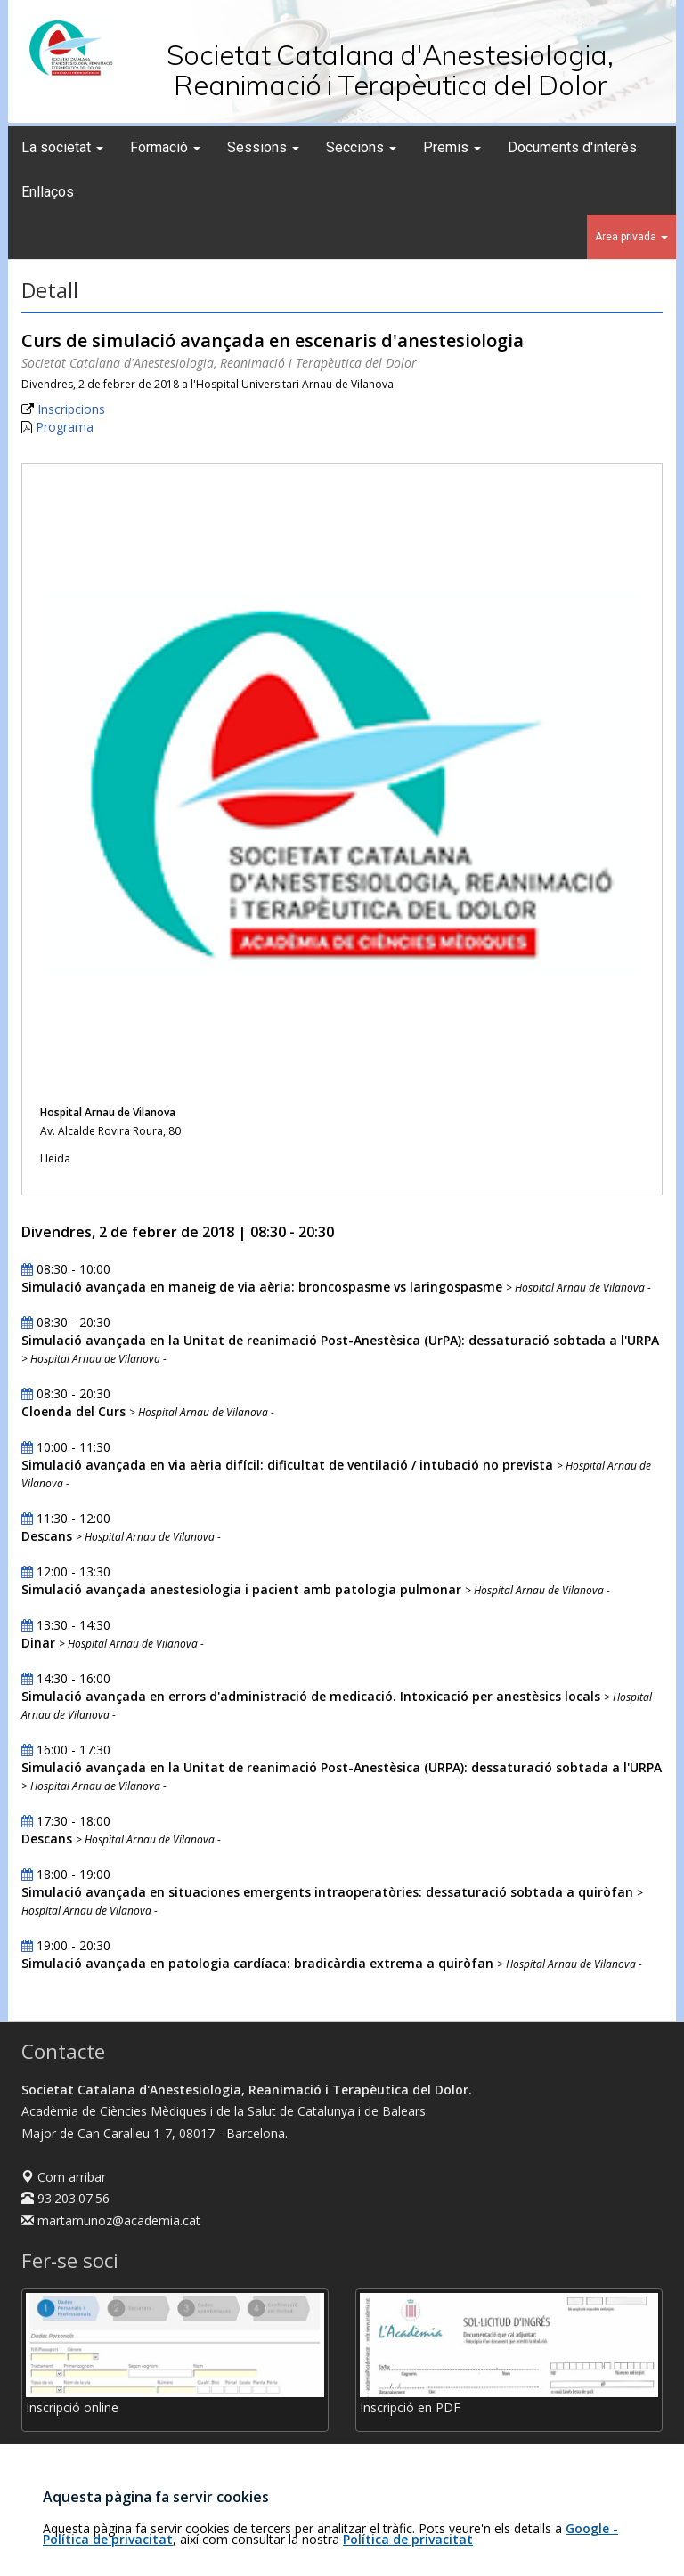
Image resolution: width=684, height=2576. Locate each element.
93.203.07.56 (65, 2198)
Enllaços (47, 191)
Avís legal (578, 2546)
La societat (62, 147)
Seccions (361, 147)
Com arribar (63, 2176)
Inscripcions (71, 409)
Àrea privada (631, 237)
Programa (65, 426)
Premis (452, 147)
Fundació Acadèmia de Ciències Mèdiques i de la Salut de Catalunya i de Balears (309, 2546)
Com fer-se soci (67, 2459)
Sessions (263, 147)
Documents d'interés (572, 147)
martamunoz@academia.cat (110, 2220)
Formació (165, 147)
